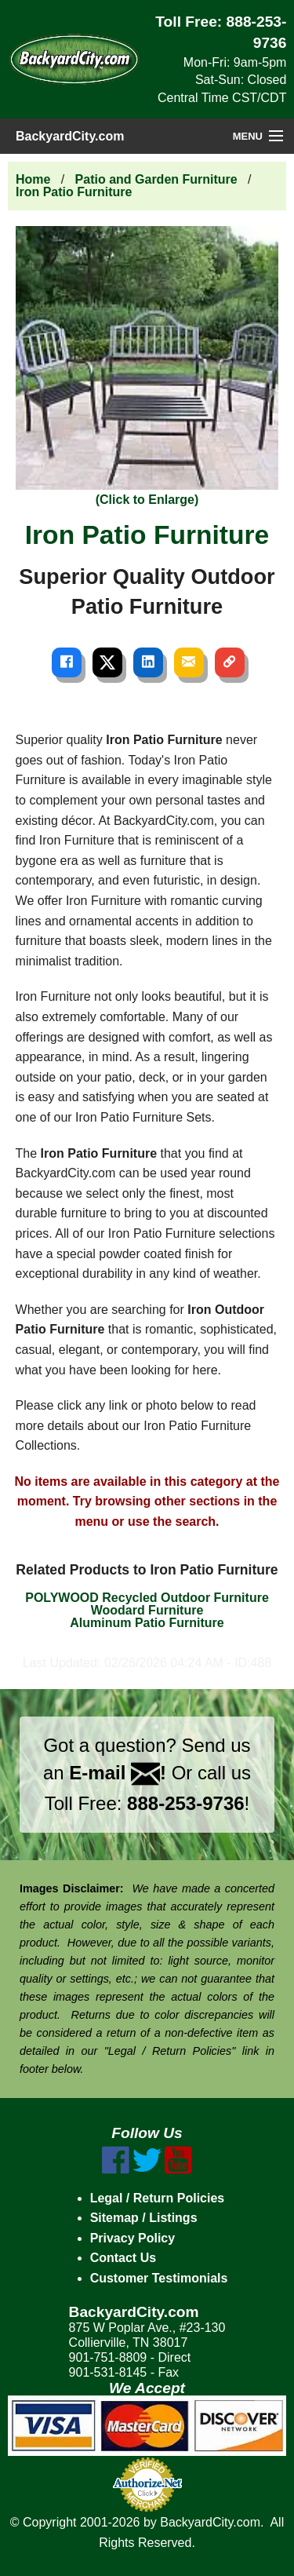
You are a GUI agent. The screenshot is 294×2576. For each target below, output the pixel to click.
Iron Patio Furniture (74, 192)
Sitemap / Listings (144, 2217)
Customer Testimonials (159, 2278)
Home (33, 179)
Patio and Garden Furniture (156, 179)
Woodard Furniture (147, 1610)
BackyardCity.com (70, 136)
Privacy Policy (133, 2238)
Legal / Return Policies (157, 2198)
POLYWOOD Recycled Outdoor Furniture (147, 1597)
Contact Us (123, 2257)
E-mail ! (117, 1772)
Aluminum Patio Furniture (146, 1622)
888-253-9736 (185, 1803)
